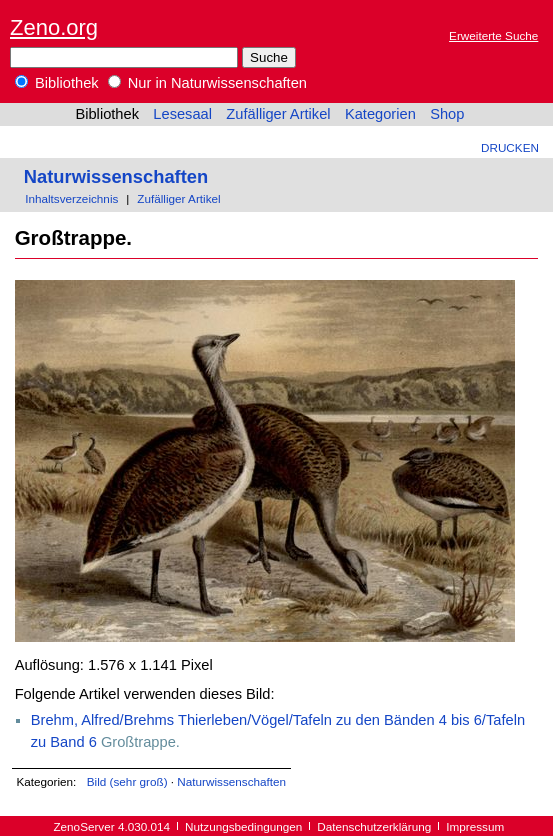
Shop (447, 114)
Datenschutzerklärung (374, 826)
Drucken (510, 147)
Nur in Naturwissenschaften (207, 83)
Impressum (475, 826)
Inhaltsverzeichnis (71, 198)
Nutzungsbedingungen (243, 826)
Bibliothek (57, 83)
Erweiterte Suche (493, 35)
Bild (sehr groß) (127, 781)
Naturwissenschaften (116, 176)
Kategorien (380, 114)
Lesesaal (182, 114)
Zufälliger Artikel (278, 114)
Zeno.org (54, 27)
